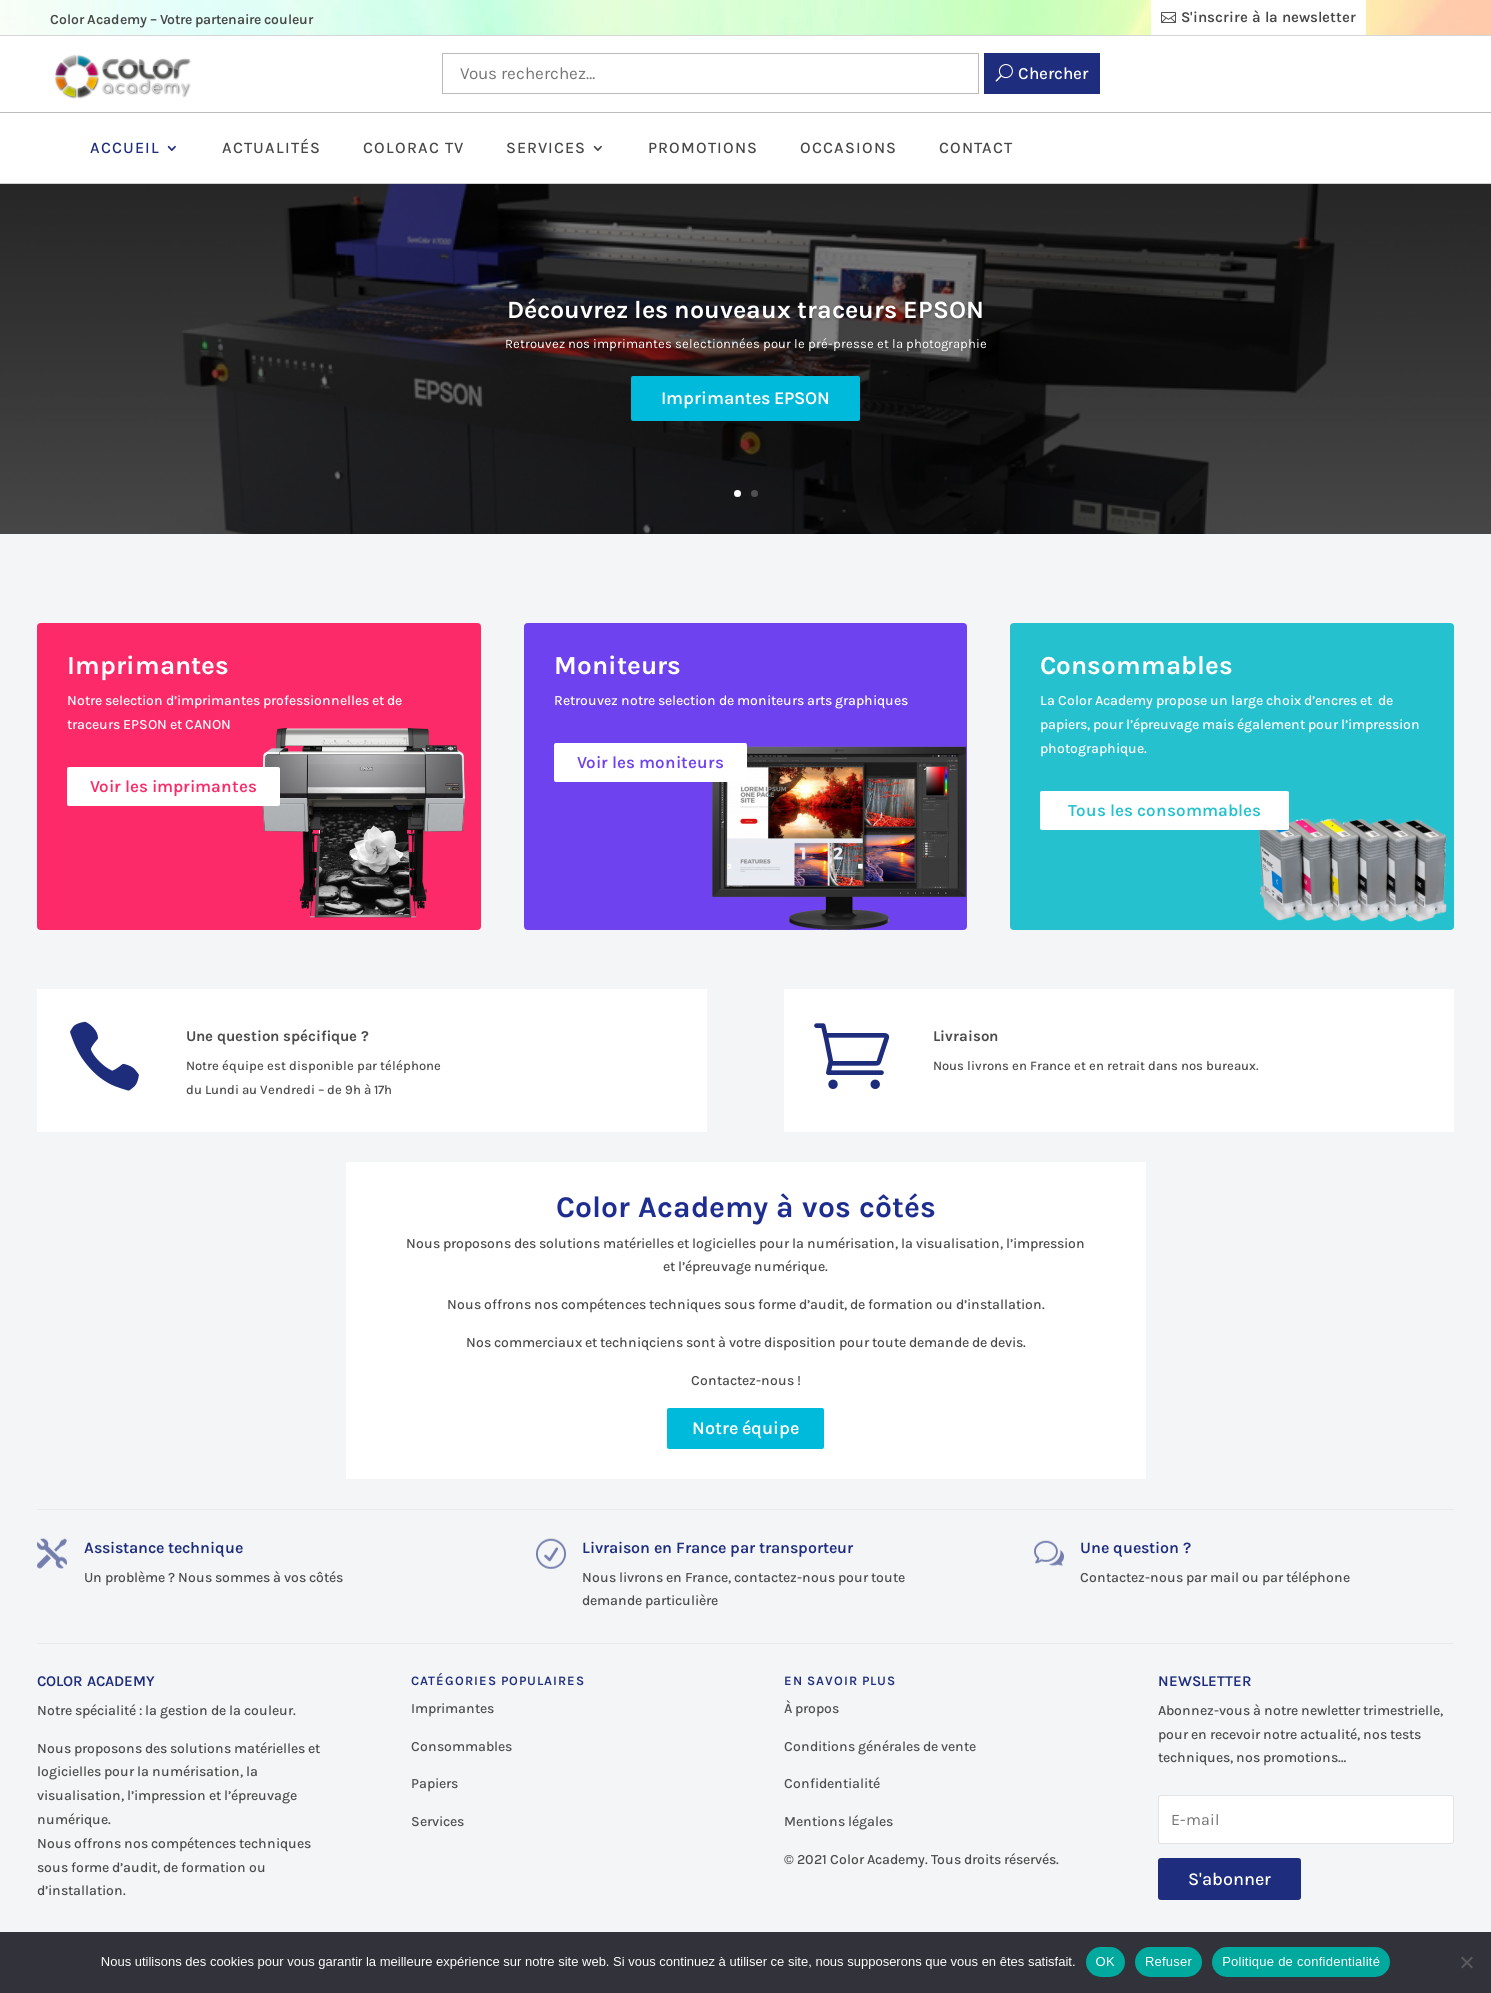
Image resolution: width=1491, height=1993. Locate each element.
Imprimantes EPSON (745, 401)
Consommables (461, 1746)
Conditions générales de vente (880, 1746)
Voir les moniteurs (650, 762)
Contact (976, 149)
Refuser (1168, 1961)
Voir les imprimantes (173, 786)
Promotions (703, 149)
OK (1105, 1961)
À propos (811, 1708)
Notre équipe (745, 1428)
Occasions (848, 149)
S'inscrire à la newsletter (1268, 17)
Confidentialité (832, 1783)
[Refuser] (1466, 1962)
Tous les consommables (1164, 810)
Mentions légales (838, 1821)
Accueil (125, 149)
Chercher (1053, 73)
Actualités (271, 149)
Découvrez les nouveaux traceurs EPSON (745, 312)
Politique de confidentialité (1301, 1961)
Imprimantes (452, 1708)
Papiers (434, 1783)
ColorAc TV (413, 149)
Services (546, 149)
